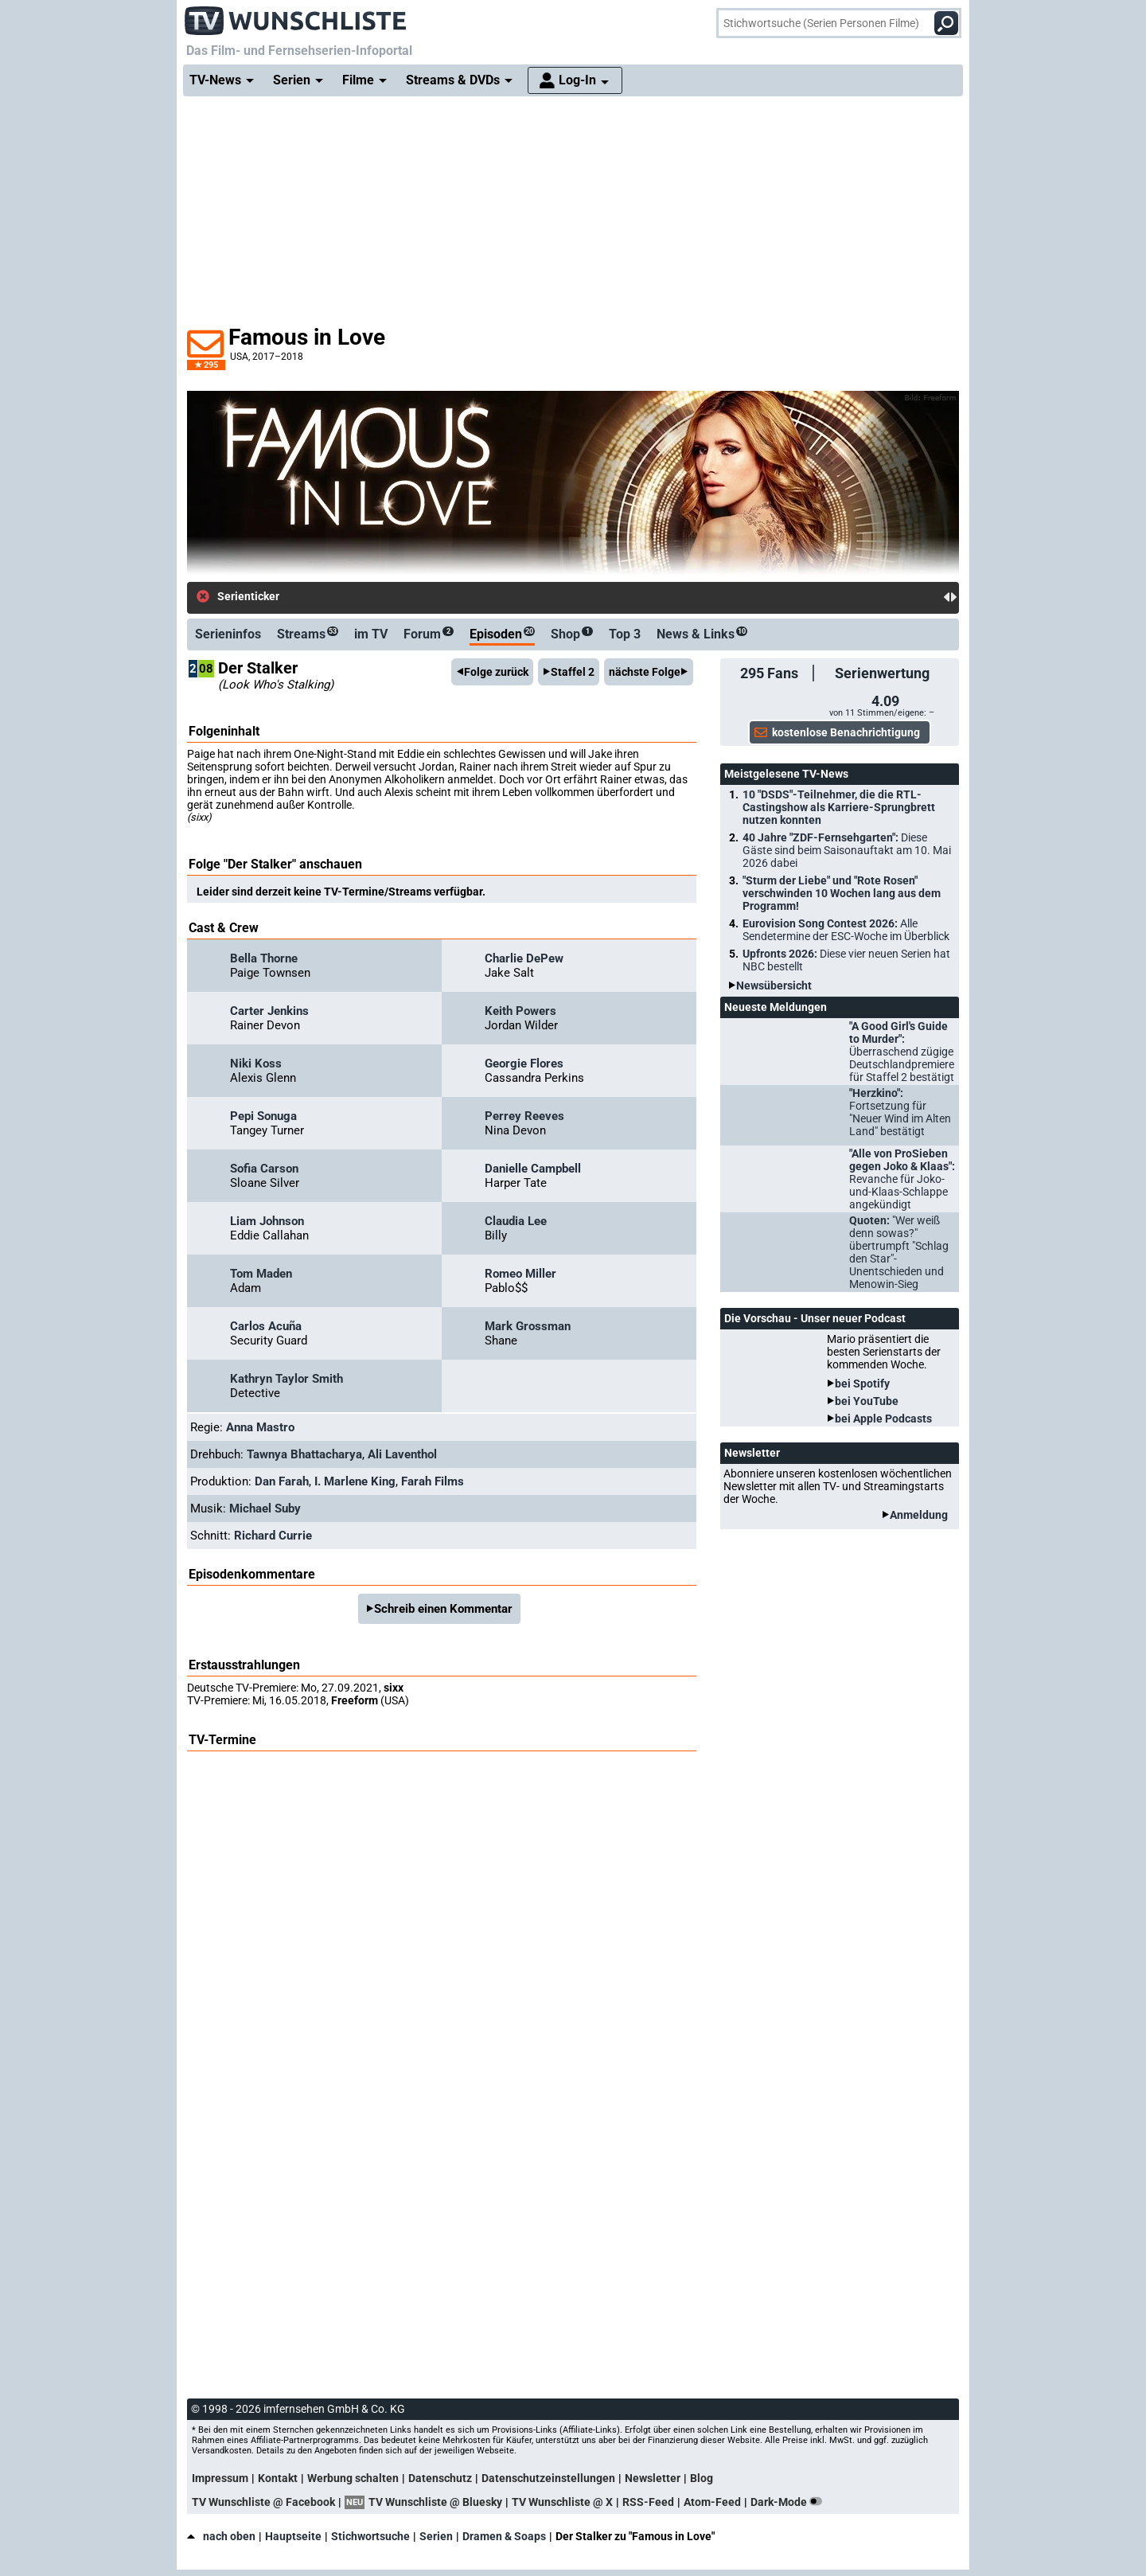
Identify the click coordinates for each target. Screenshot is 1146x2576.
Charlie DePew (524, 958)
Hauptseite (293, 2536)
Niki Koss (256, 1063)
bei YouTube (866, 1401)
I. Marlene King (355, 1481)
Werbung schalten (353, 2478)
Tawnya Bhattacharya (304, 1454)
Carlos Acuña (266, 1326)
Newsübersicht (774, 985)
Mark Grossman (528, 1326)
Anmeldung (919, 1515)
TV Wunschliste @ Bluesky (435, 2502)
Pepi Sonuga (263, 1116)
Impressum (220, 2478)
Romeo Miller (520, 1274)
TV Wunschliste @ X (562, 2502)
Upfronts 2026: (846, 960)
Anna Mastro (260, 1427)
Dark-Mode (789, 2502)
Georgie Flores (524, 1063)
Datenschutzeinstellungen (548, 2478)
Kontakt (278, 2478)
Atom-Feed (712, 2502)
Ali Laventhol (402, 1454)
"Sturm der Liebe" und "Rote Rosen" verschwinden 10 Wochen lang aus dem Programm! (842, 893)
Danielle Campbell (533, 1168)
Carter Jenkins (269, 1011)
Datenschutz (440, 2478)
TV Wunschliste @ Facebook (263, 2502)
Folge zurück (496, 671)
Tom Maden (261, 1274)
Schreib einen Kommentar (443, 1609)
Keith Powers (520, 1011)
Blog (701, 2478)
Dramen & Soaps (504, 2536)
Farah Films (432, 1481)
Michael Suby (265, 1508)
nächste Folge (644, 671)
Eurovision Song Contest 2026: (846, 930)
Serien (436, 2536)
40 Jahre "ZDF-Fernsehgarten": (847, 850)
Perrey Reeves (524, 1116)
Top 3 (625, 634)
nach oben (221, 2536)
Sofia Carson (264, 1168)
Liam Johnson (267, 1221)
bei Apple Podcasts (883, 1418)
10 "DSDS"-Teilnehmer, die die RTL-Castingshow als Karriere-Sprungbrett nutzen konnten (839, 807)
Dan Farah (282, 1481)
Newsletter (652, 2478)
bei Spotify (862, 1383)
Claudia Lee (516, 1221)
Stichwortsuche (370, 2536)
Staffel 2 (572, 671)
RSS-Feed (648, 2502)
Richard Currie (273, 1535)
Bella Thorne (264, 958)
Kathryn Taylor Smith (286, 1379)
